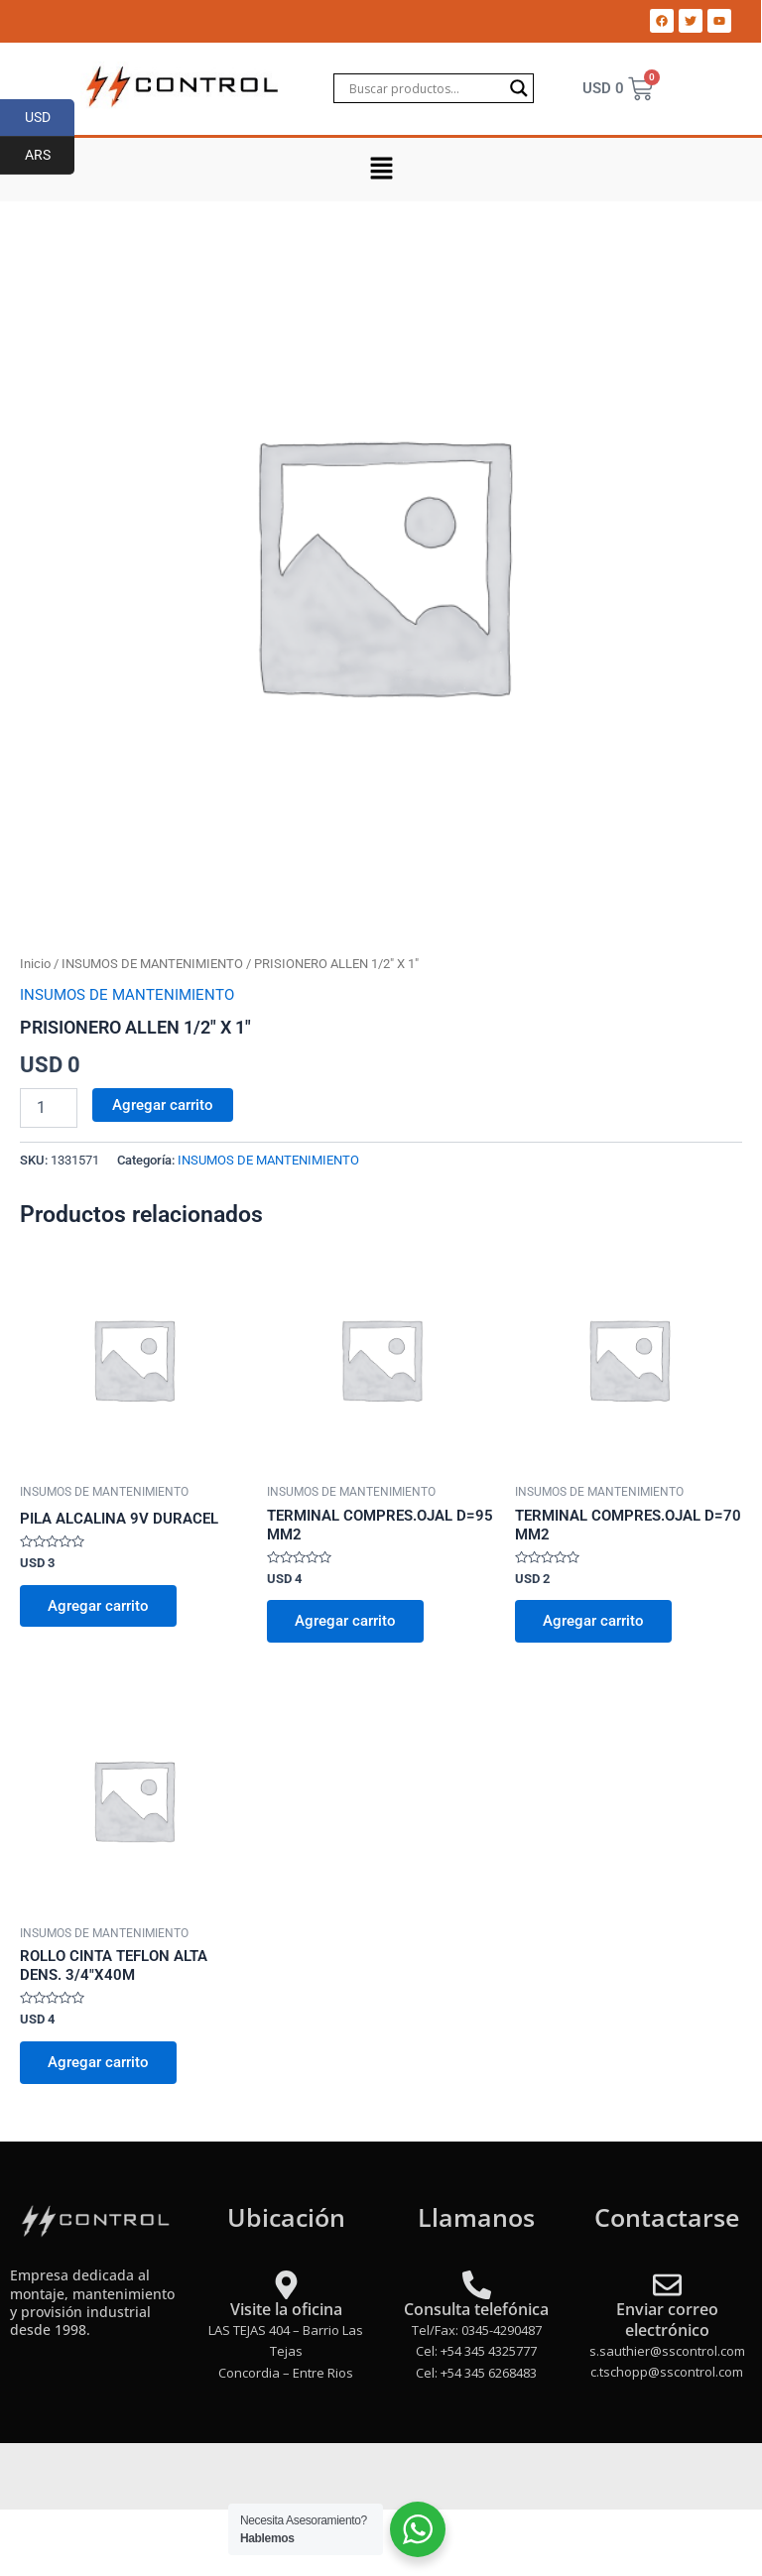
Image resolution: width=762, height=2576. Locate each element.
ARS (50, 156)
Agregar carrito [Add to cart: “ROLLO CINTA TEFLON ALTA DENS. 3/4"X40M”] (98, 2062)
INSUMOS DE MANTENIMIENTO (152, 963)
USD (50, 118)
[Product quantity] (48, 1108)
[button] (381, 169)
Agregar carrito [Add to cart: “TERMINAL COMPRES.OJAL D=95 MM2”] (345, 1621)
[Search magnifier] (519, 88)
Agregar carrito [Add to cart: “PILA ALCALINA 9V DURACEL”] (98, 1606)
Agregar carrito (162, 1105)
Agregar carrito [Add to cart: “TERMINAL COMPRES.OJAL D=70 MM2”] (593, 1621)
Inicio (35, 963)
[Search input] (424, 88)
